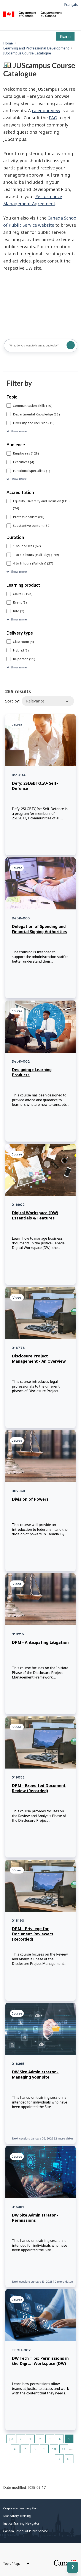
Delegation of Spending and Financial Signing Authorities (39, 929)
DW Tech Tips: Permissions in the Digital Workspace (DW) (40, 2361)
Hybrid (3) (21, 650)
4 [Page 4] (59, 2439)
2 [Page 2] (40, 2439)
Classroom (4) (23, 641)
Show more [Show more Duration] (19, 571)
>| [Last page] (69, 2459)
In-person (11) (24, 659)
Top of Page (16, 2563)
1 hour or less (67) (27, 546)
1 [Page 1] (30, 2439)
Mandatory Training (17, 2516)
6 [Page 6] (15, 2449)
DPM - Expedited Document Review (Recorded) (39, 1788)
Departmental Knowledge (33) (36, 414)
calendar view (46, 110)
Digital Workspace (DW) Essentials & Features (35, 1215)
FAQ (53, 118)
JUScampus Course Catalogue (27, 53)
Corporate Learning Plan (20, 2508)
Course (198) (22, 593)
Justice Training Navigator (21, 2523)
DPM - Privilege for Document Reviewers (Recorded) (32, 1934)
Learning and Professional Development (36, 48)
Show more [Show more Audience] (19, 479)
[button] (40, 431)
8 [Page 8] (35, 2449)
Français (71, 4)
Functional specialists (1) (31, 470)
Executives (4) (23, 462)
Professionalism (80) (28, 517)
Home (8, 43)
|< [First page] (11, 2439)
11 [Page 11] (64, 2449)
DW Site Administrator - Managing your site (35, 2074)
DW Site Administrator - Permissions (35, 2217)
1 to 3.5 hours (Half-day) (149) (36, 554)
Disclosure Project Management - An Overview (39, 1358)
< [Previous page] (21, 2439)
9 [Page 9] (44, 2449)
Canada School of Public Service (25, 2531)
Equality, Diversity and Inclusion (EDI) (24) (41, 504)
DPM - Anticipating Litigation (40, 1642)
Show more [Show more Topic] (19, 431)
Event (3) (20, 602)
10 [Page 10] (54, 2449)
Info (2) (18, 611)
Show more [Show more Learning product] (19, 619)
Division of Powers (30, 1499)
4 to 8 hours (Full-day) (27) (33, 563)
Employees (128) (26, 453)
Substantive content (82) (32, 525)
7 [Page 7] (25, 2449)
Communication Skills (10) (32, 405)
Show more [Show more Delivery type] (19, 667)
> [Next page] (59, 2459)
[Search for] (40, 345)
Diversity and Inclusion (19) (33, 423)
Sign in (65, 36)
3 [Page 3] (50, 2439)
